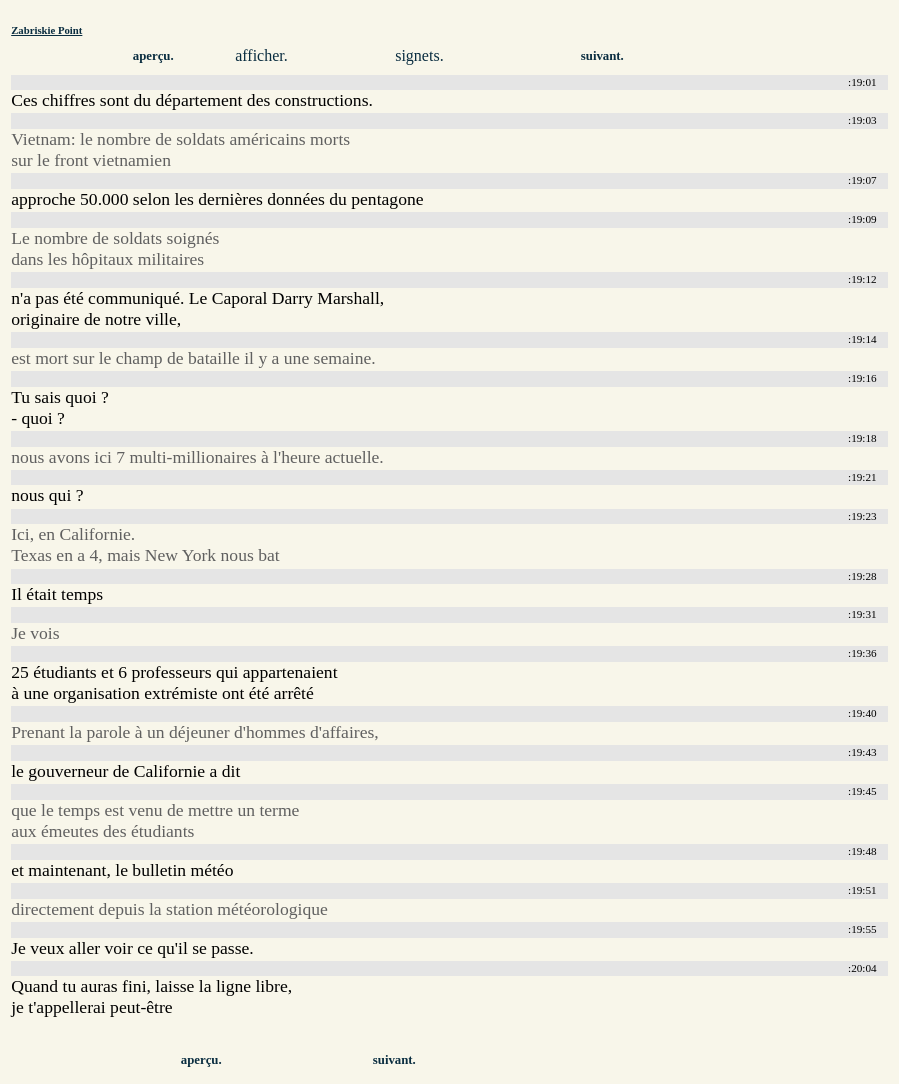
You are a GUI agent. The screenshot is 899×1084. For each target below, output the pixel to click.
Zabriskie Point (46, 30)
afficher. (261, 55)
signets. (419, 55)
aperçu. (153, 56)
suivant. (602, 56)
